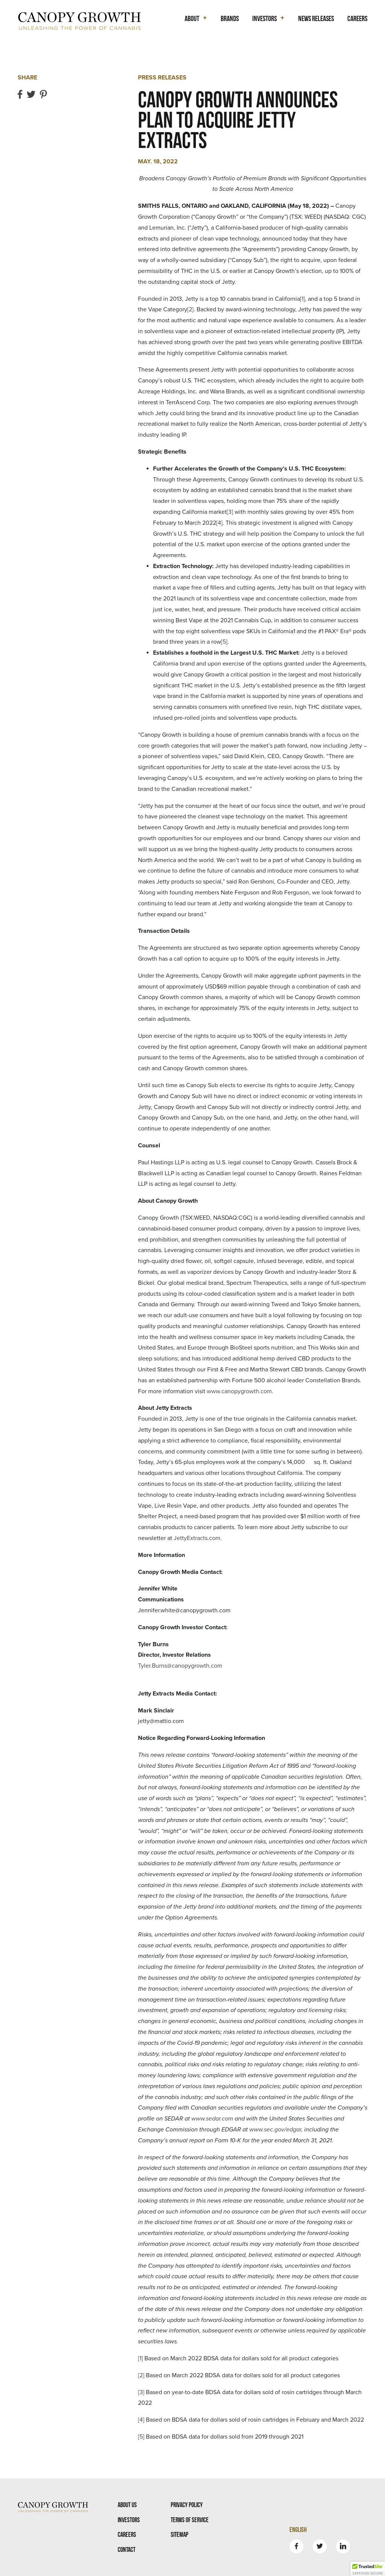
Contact (126, 2549)
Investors (129, 2519)
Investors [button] (264, 18)
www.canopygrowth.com (239, 1391)
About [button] (192, 18)
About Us (127, 2504)
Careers (357, 18)
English (298, 2529)
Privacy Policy (187, 2504)
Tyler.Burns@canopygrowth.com (180, 1666)
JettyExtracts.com (197, 1538)
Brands (230, 18)
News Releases (316, 18)
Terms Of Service (190, 2519)
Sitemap (179, 2534)
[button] (367, 2569)
